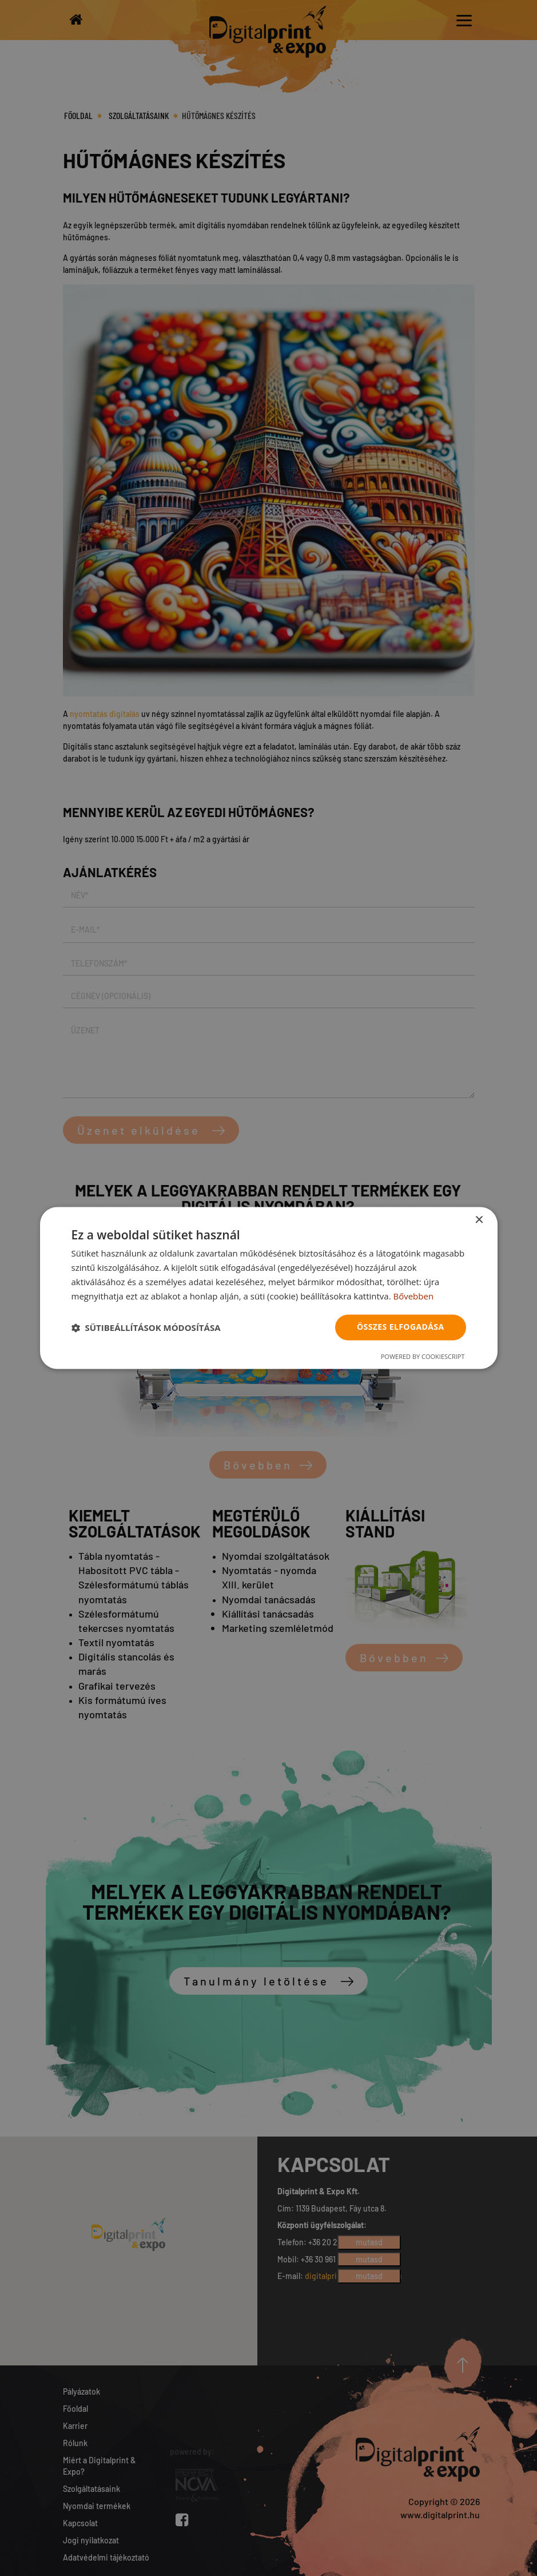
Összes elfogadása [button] (400, 1327)
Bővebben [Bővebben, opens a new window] (413, 1296)
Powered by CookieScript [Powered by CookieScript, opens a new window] (423, 1357)
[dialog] (269, 1288)
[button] (146, 1327)
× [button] (479, 1220)
